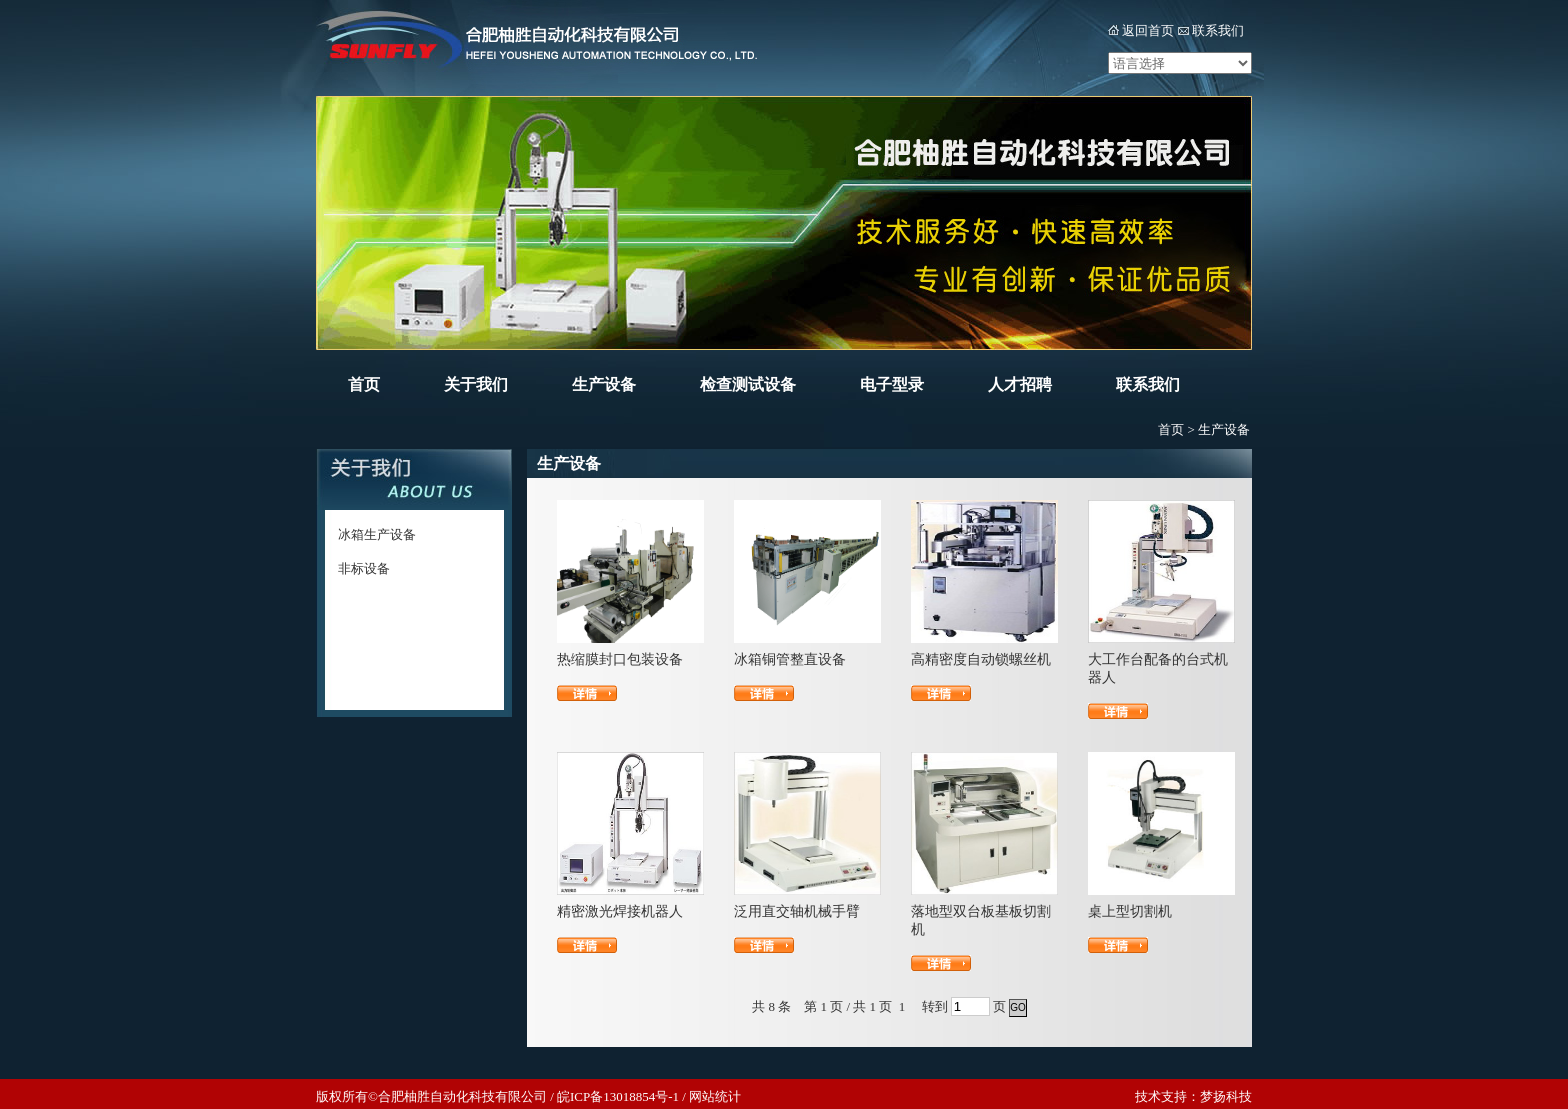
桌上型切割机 (1130, 911)
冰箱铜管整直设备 (790, 659)
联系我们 (1218, 30)
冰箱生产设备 (377, 534)
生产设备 (604, 384)
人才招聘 (1020, 384)
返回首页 (1148, 30)
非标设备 (364, 568)
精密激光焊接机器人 (620, 911)
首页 (364, 384)
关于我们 (476, 384)
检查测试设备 (748, 384)
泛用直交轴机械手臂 (797, 911)
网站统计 (715, 1096)
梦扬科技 (1226, 1096)
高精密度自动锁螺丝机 (981, 659)
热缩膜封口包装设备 (620, 659)
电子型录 (892, 384)
